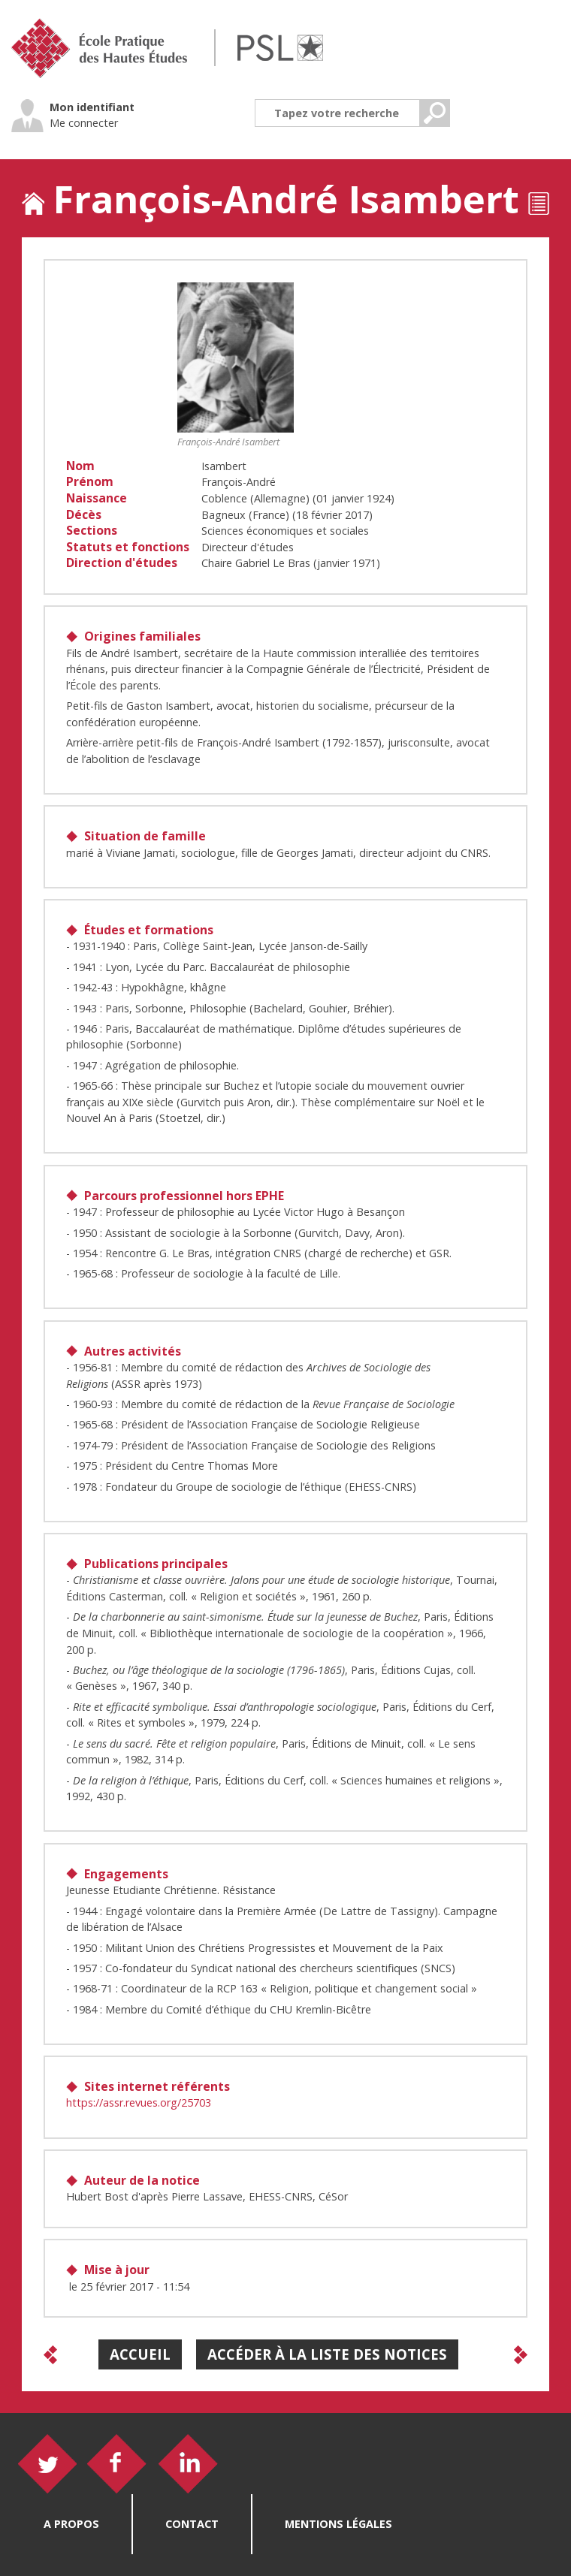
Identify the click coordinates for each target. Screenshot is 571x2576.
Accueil (140, 2354)
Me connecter (84, 123)
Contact (192, 2524)
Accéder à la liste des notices (327, 2354)
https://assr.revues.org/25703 (138, 2102)
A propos (71, 2524)
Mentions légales (338, 2524)
